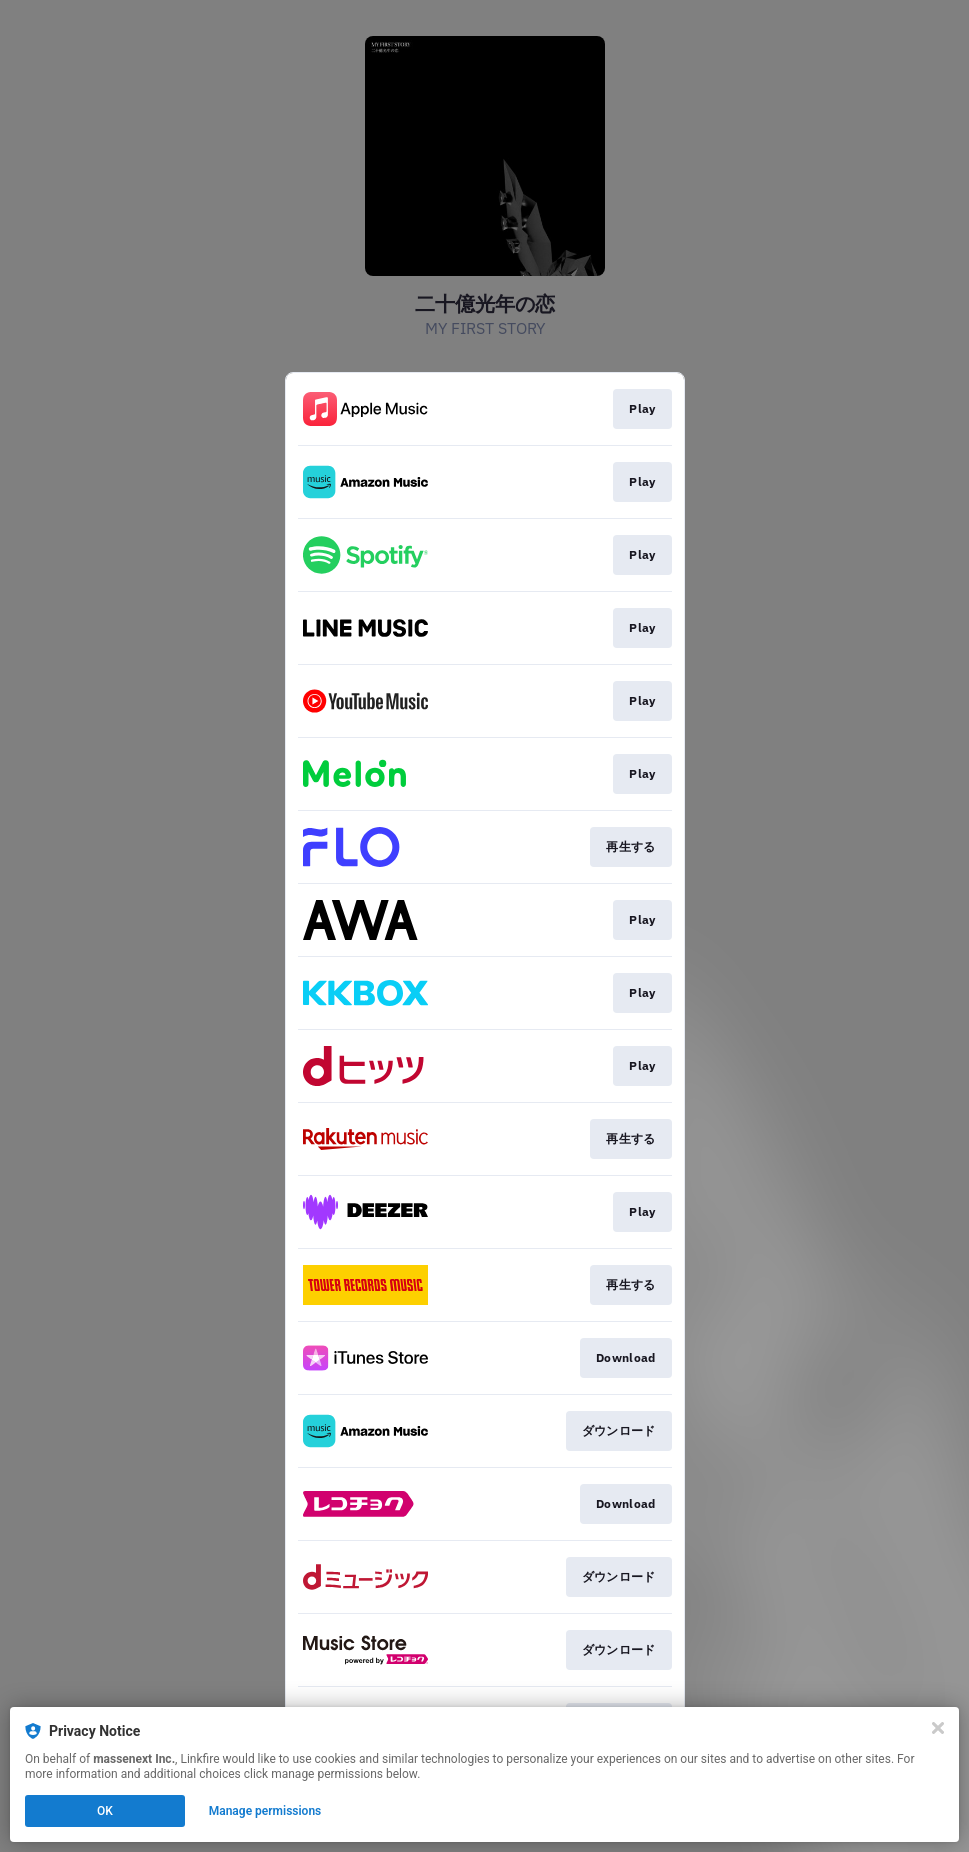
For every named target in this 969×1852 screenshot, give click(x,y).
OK (105, 1811)
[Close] (938, 1728)
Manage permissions (265, 1811)
